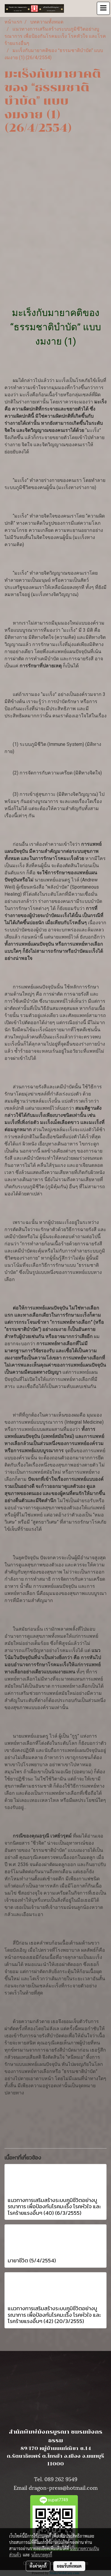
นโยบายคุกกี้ (41, 2554)
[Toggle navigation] (103, 8)
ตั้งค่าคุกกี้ (38, 2566)
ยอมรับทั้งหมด (69, 2566)
